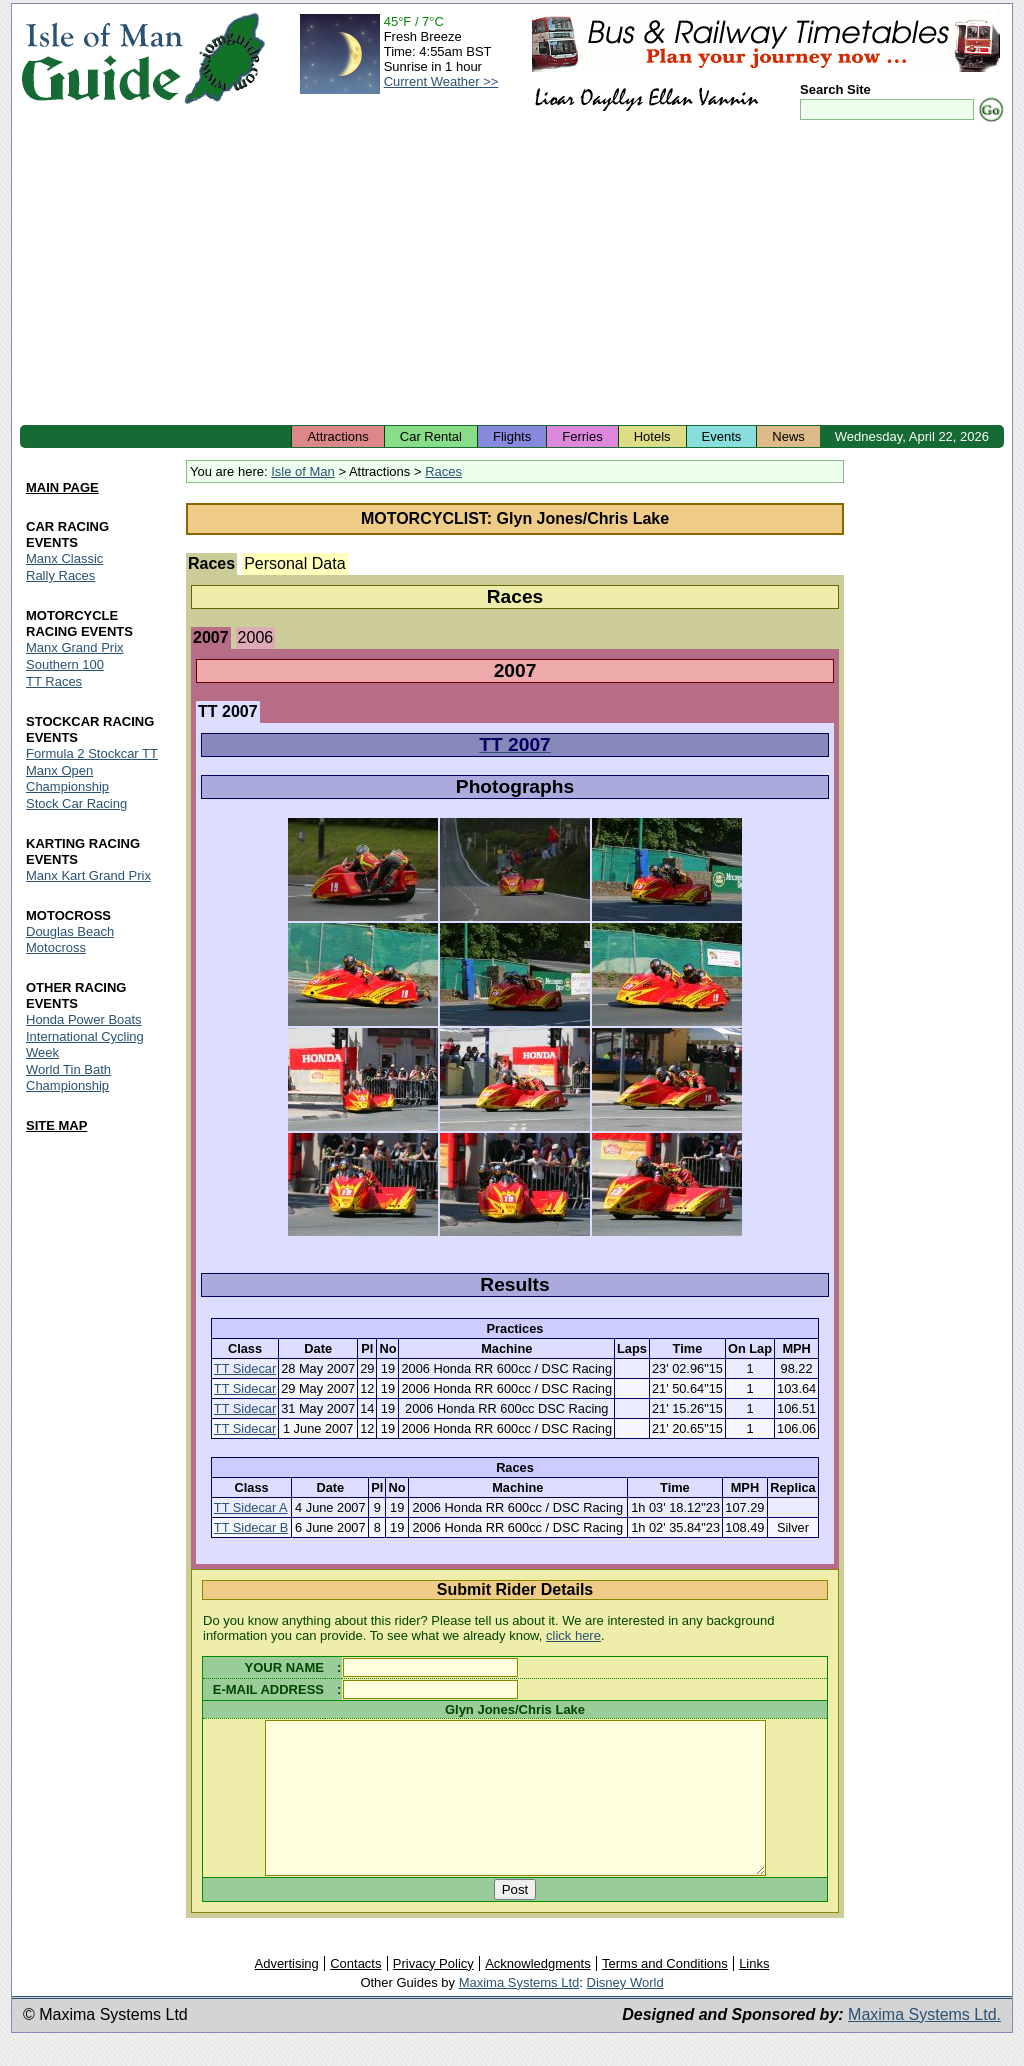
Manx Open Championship (67, 778)
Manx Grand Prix (75, 648)
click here (573, 1635)
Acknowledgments (538, 1993)
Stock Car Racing (76, 803)
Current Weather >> (441, 81)
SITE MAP (56, 1125)
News (788, 436)
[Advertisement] (512, 275)
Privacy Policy (433, 1993)
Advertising (286, 1993)
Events (722, 436)
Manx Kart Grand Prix (88, 875)
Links (754, 1993)
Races (443, 471)
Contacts (355, 1993)
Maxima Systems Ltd (519, 2012)
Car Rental (431, 436)
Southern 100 (65, 665)
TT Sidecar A (251, 1507)
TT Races (54, 682)
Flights (512, 436)
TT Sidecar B (251, 1527)
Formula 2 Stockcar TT (92, 753)
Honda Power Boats (84, 1019)
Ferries (582, 436)
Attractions (337, 436)
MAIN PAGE (62, 488)
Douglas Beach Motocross (70, 939)
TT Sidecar (245, 1368)
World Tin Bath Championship (68, 1077)
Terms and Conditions (665, 1993)
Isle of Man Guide (101, 58)
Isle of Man (303, 471)
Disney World (625, 2012)
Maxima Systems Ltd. (924, 2044)
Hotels (652, 436)
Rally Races (60, 576)
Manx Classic (64, 559)
